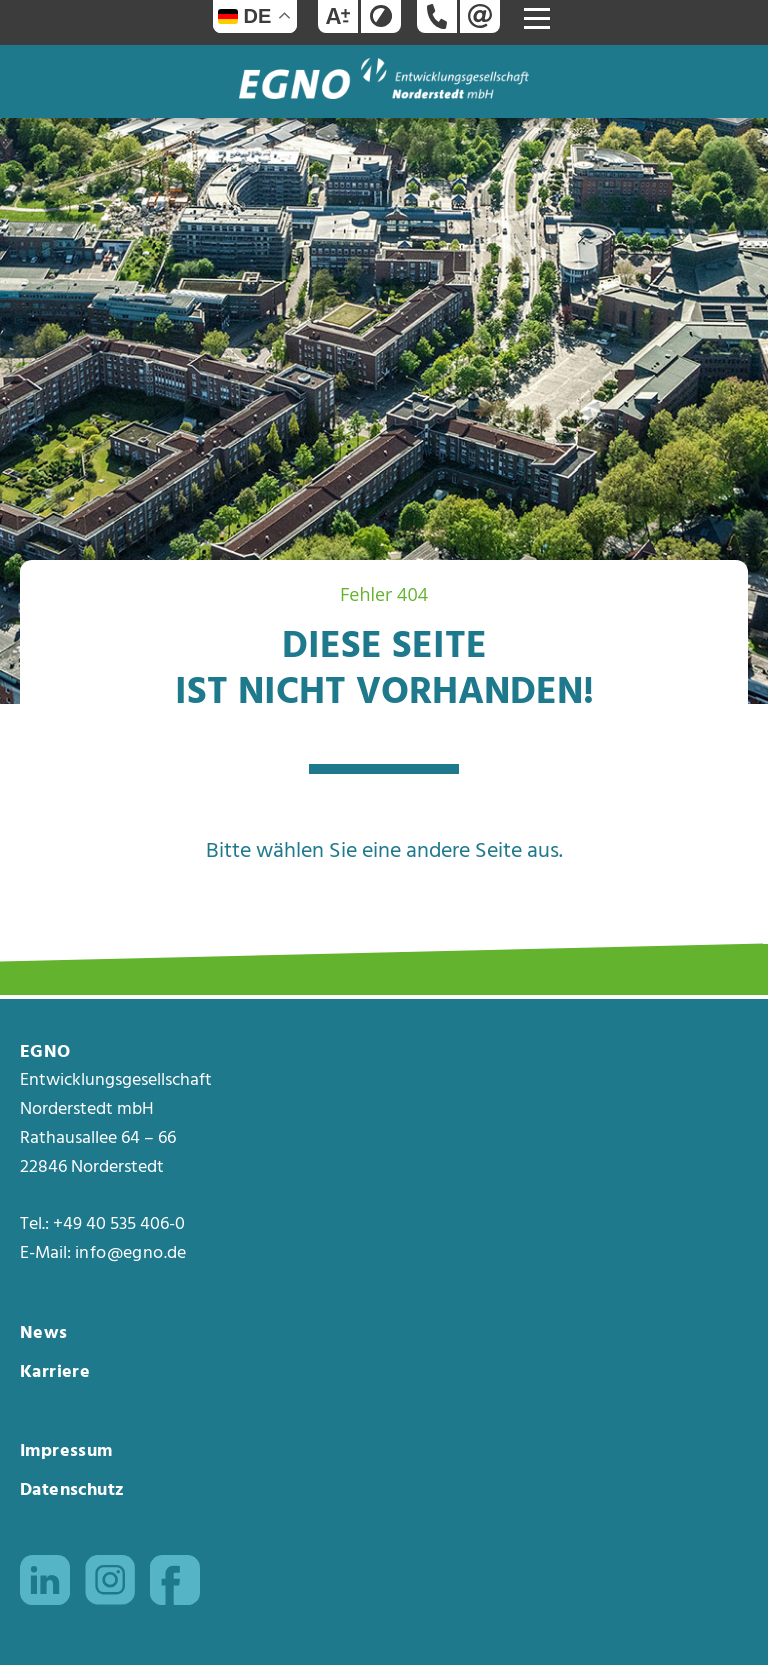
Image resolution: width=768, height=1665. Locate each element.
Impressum (66, 1451)
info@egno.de (131, 1254)
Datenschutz (72, 1490)
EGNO (45, 1053)
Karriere (55, 1372)
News (44, 1333)
